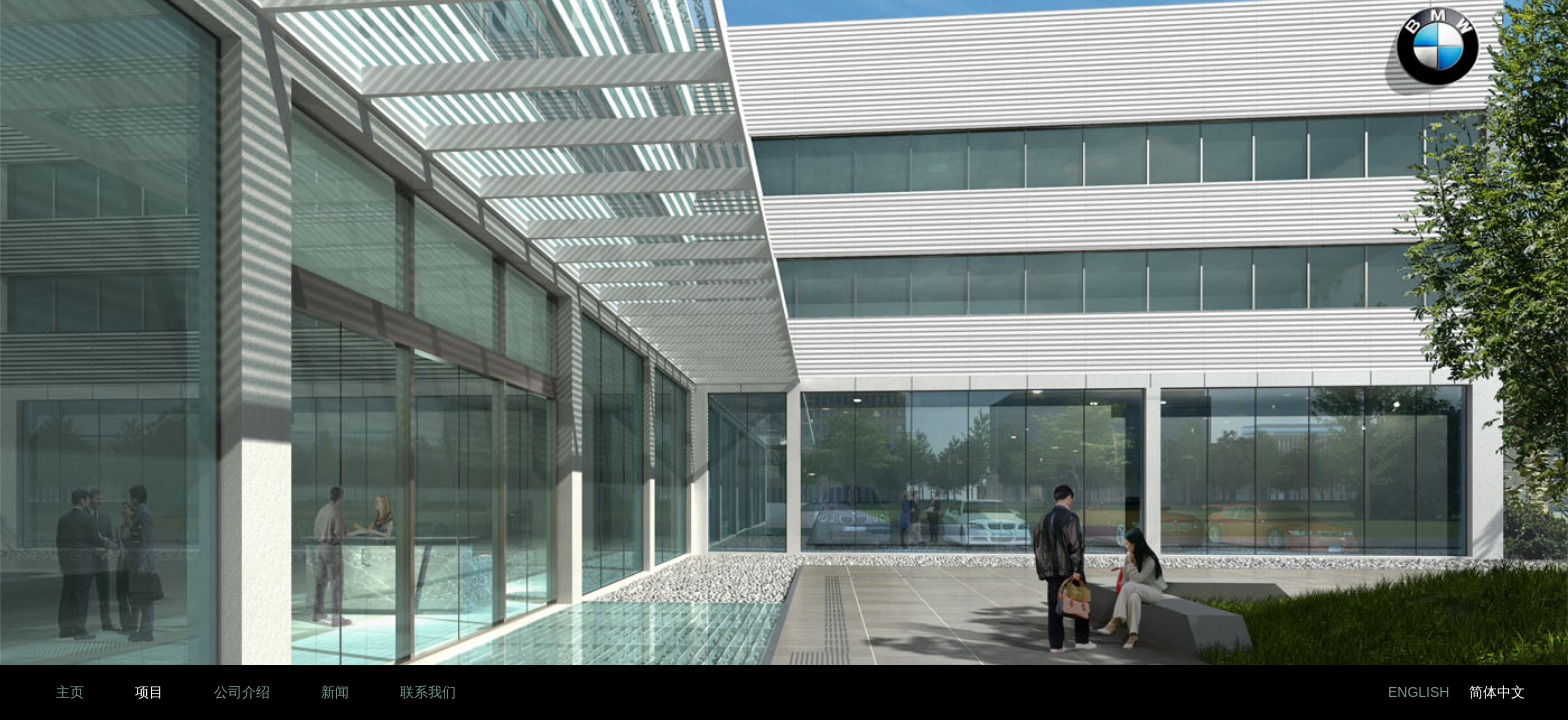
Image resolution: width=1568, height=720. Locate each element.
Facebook (1295, 692)
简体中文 (1497, 692)
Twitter (1340, 692)
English (1418, 692)
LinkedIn (1250, 692)
